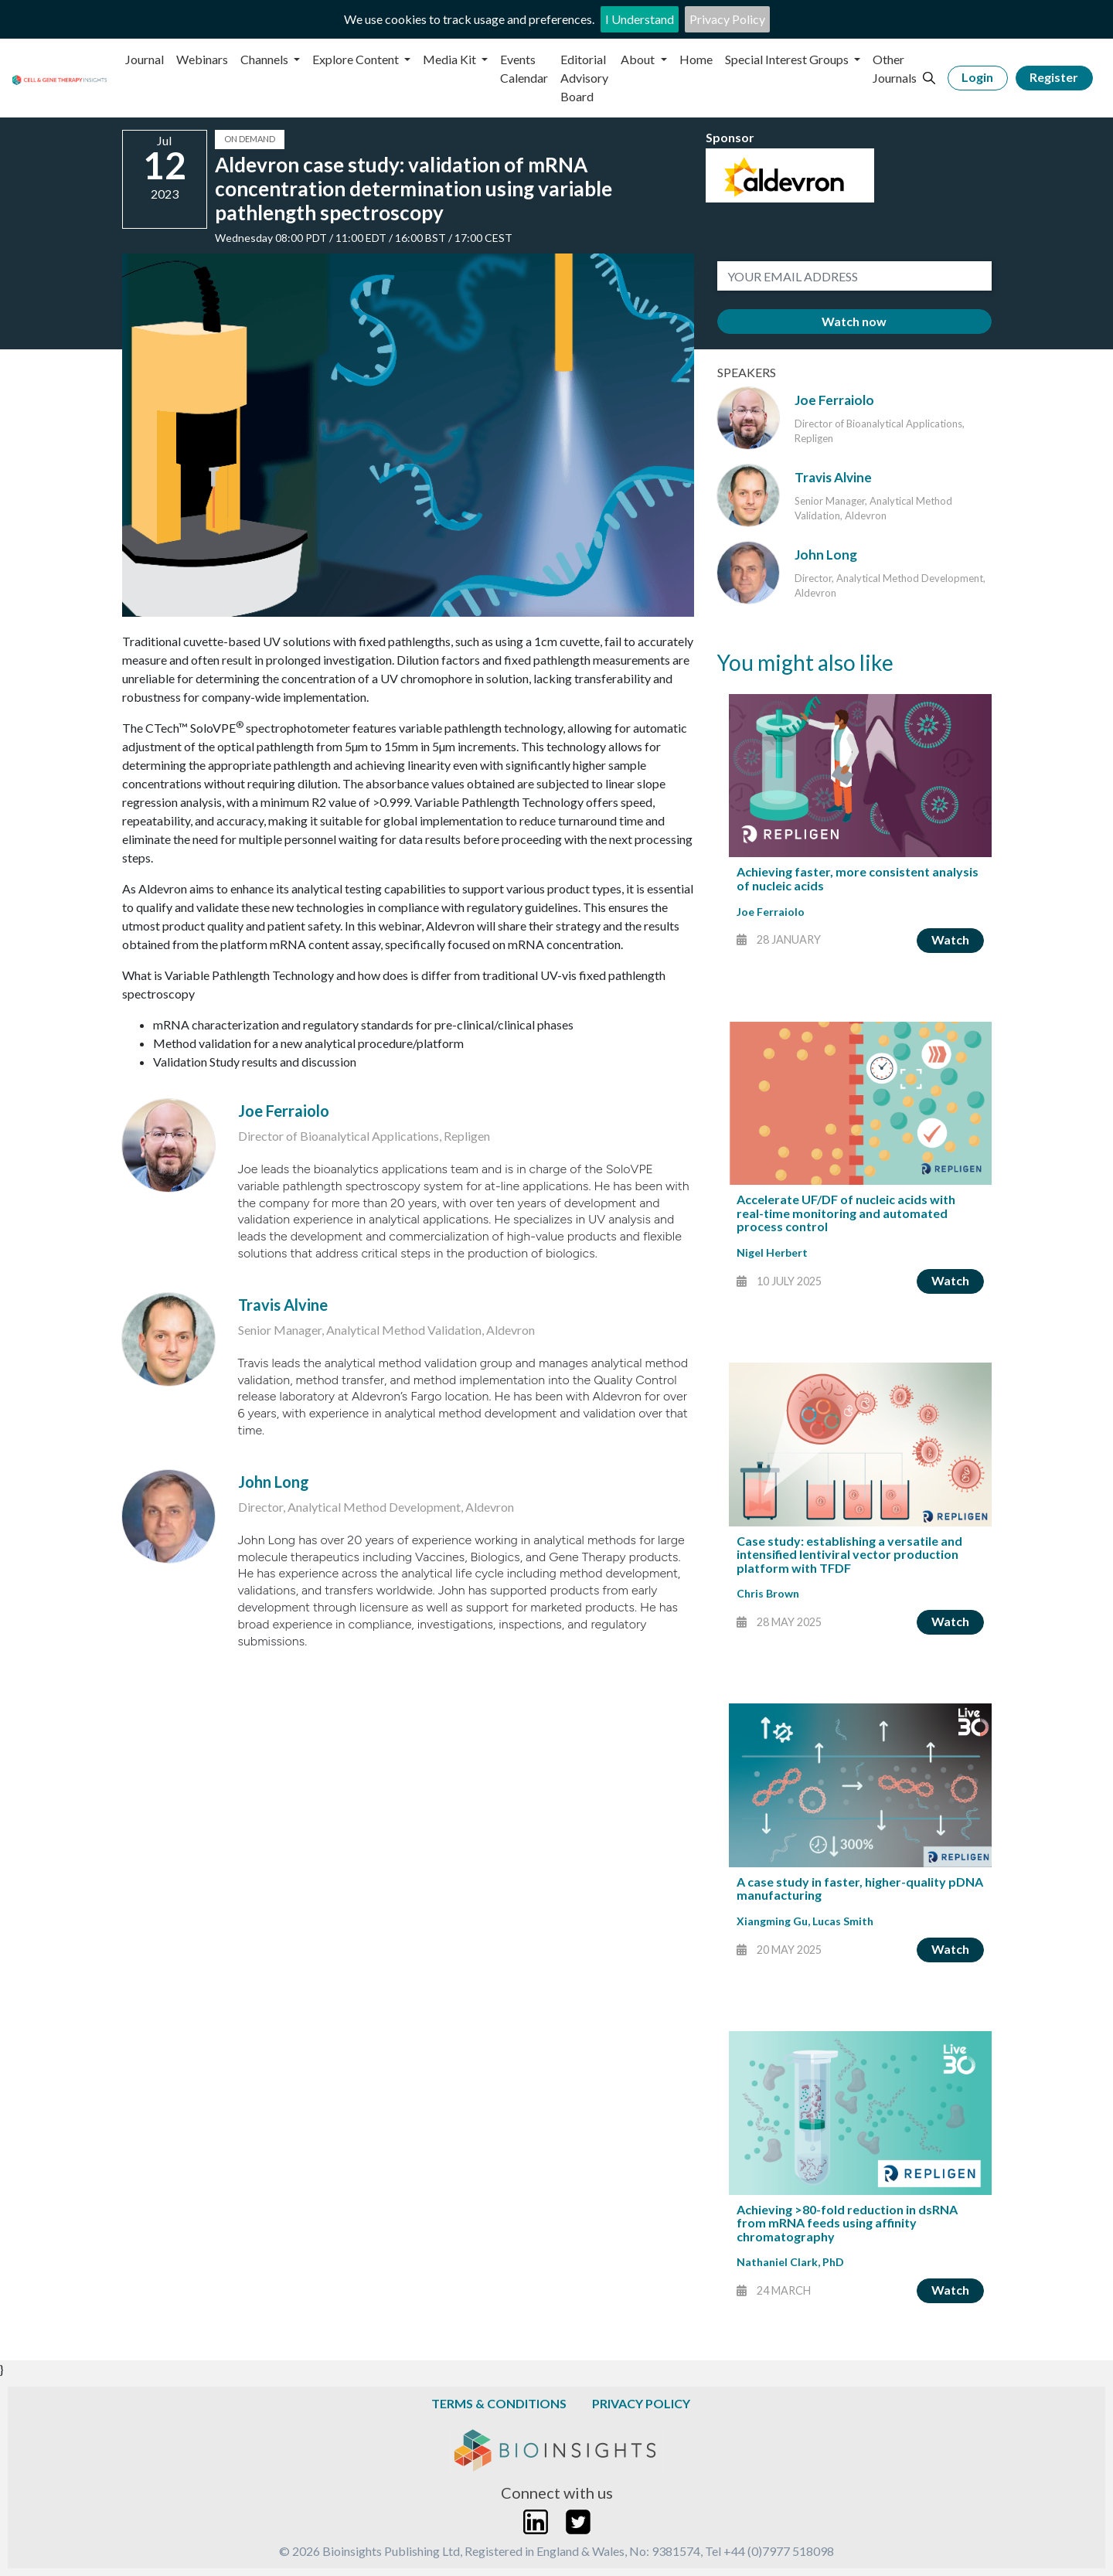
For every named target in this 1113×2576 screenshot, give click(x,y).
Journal (144, 59)
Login (977, 77)
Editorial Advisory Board (584, 78)
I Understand (639, 19)
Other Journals (895, 68)
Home (696, 59)
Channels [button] (265, 59)
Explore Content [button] (356, 59)
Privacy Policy (727, 19)
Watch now (854, 321)
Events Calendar (524, 68)
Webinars (202, 59)
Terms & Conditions (499, 2403)
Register (1054, 77)
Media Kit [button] (450, 59)
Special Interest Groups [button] (788, 59)
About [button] (639, 59)
